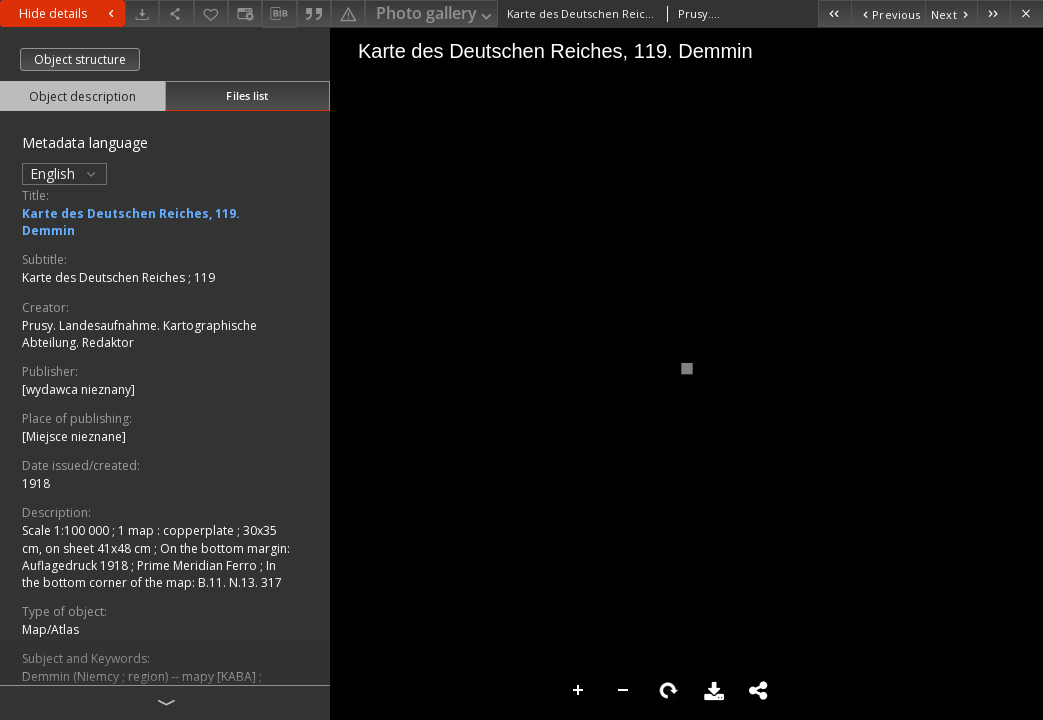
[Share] (176, 13)
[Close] (1026, 13)
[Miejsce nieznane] (74, 436)
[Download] (142, 13)
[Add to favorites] (211, 13)
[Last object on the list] (993, 13)
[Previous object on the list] (888, 13)
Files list (247, 95)
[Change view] (245, 13)
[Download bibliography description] (279, 14)
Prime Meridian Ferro (198, 565)
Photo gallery (435, 14)
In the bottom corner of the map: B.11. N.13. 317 (152, 574)
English (64, 173)
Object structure (80, 59)
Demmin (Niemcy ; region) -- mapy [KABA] (140, 676)
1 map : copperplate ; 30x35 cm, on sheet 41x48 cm (149, 539)
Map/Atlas (50, 629)
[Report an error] (348, 13)
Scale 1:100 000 (67, 530)
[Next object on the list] (951, 13)
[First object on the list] (834, 13)
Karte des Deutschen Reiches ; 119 (118, 277)
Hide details (69, 13)
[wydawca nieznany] (78, 389)
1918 (36, 483)
